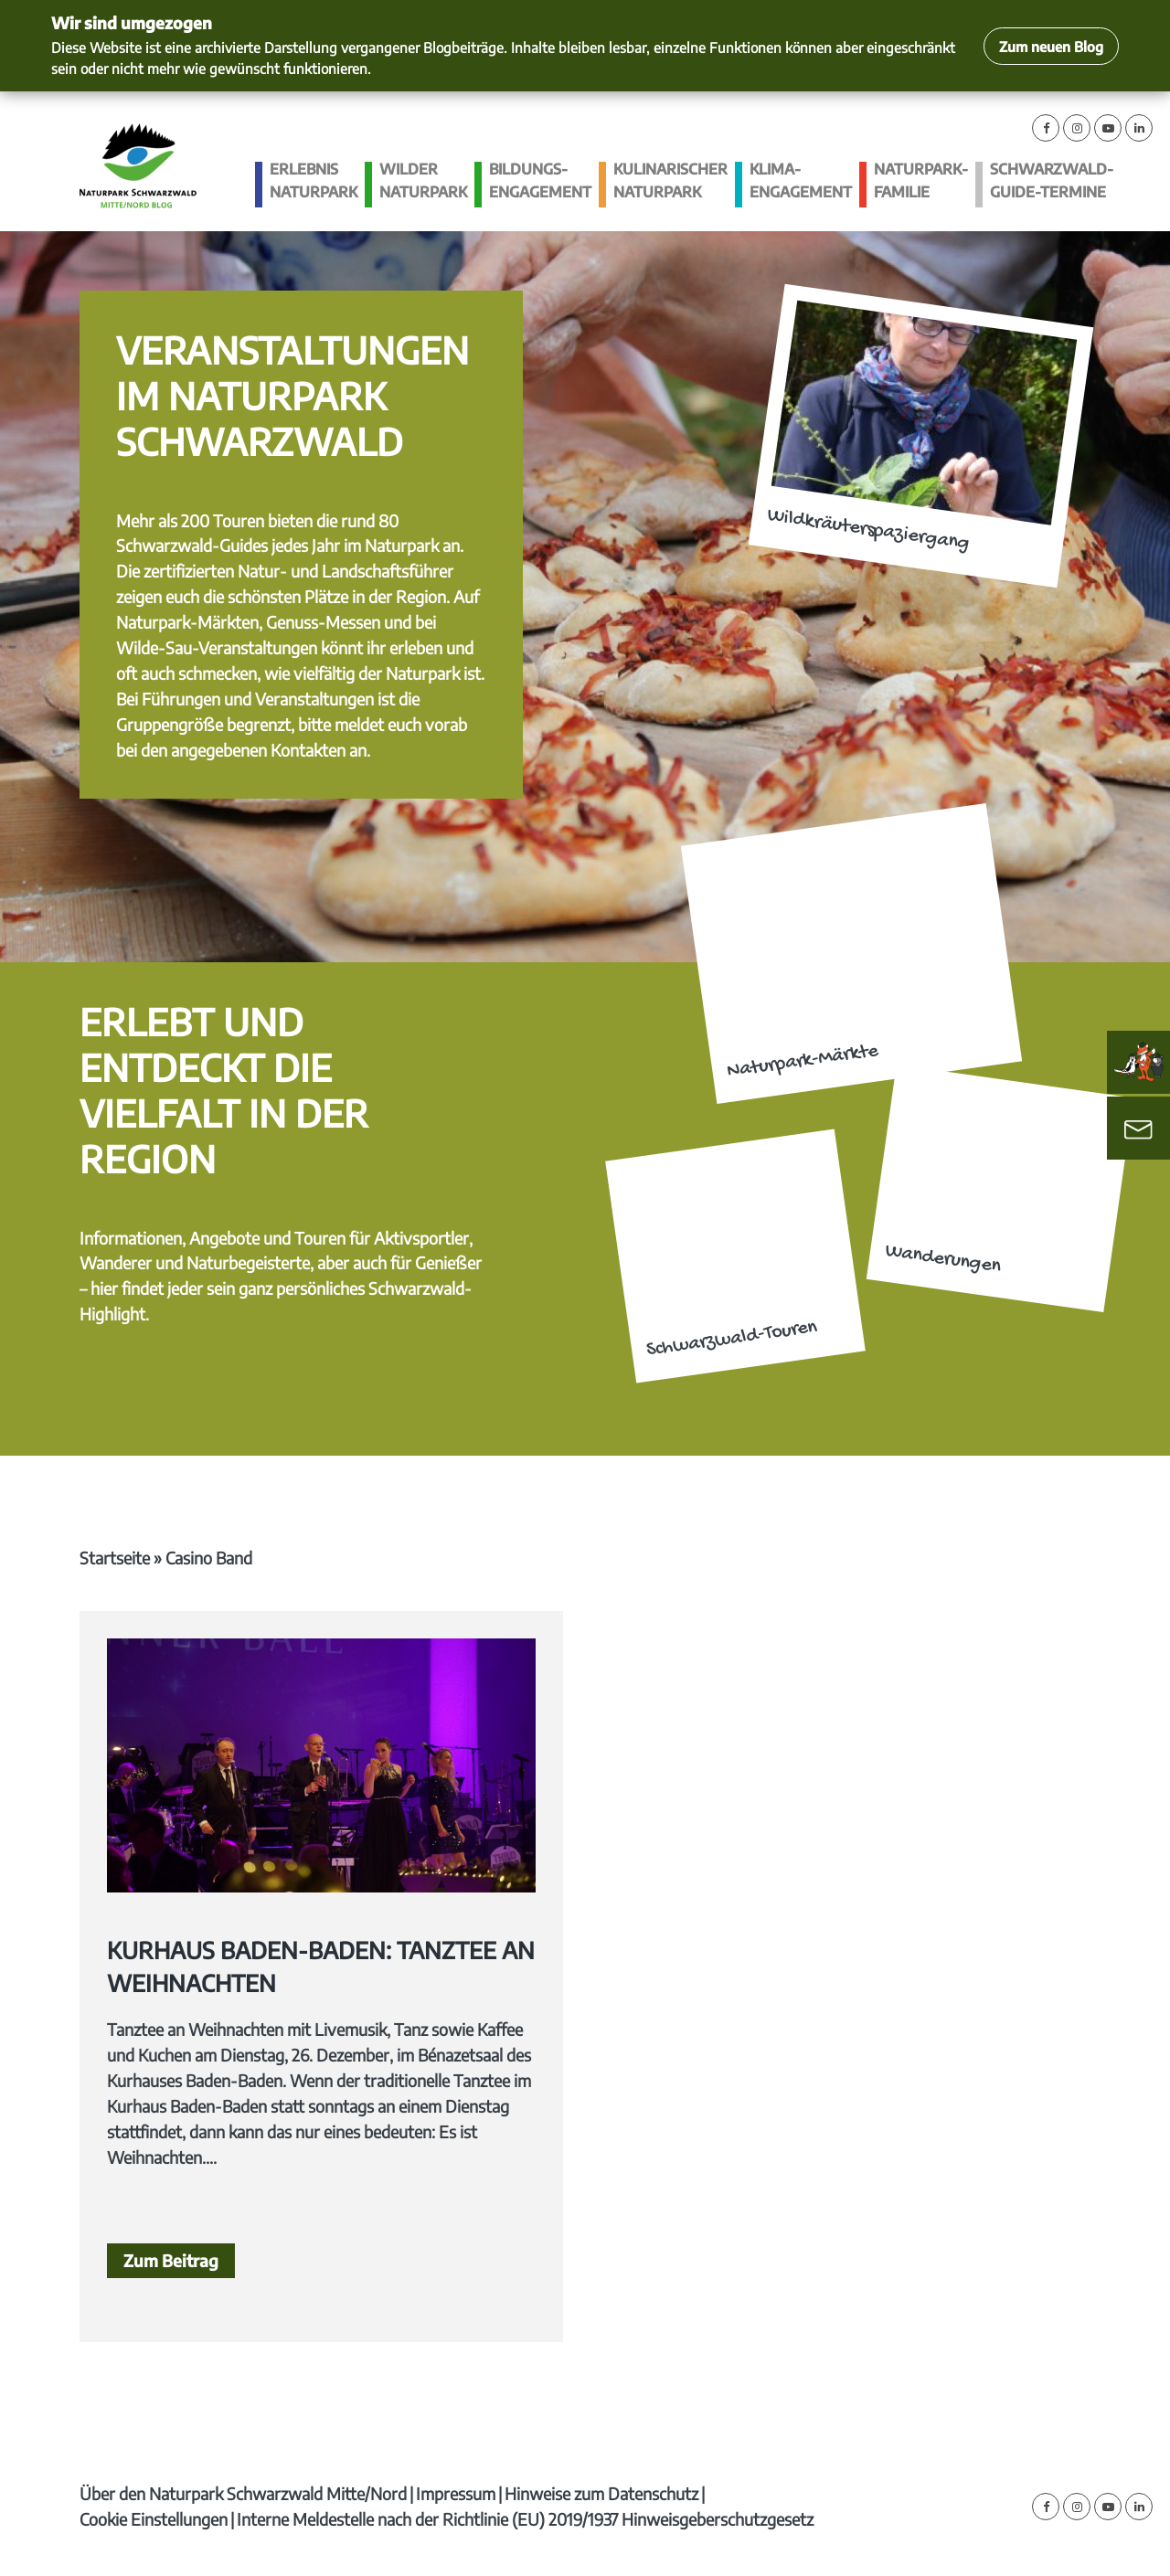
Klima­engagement (801, 180)
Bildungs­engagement (540, 180)
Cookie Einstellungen (154, 2518)
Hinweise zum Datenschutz (601, 2493)
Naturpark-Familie (921, 180)
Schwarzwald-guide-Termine (1051, 180)
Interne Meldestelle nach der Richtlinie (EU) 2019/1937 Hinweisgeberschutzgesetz (525, 2518)
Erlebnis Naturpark (313, 180)
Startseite (115, 1557)
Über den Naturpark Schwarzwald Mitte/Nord (243, 2493)
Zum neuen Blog (1051, 46)
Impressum (455, 2493)
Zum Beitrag (170, 2260)
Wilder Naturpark (423, 180)
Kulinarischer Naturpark (670, 180)
